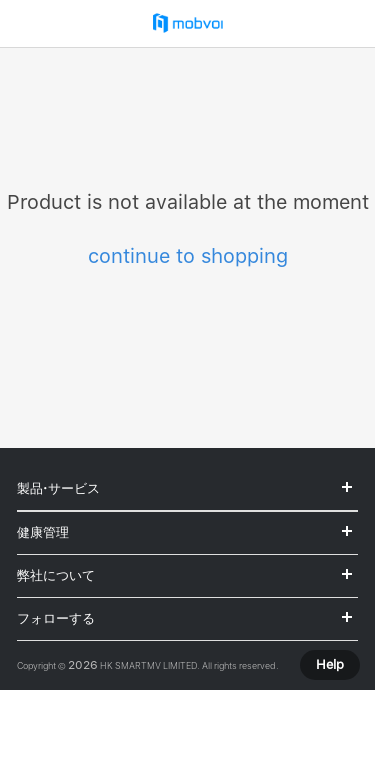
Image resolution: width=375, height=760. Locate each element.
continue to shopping (188, 256)
